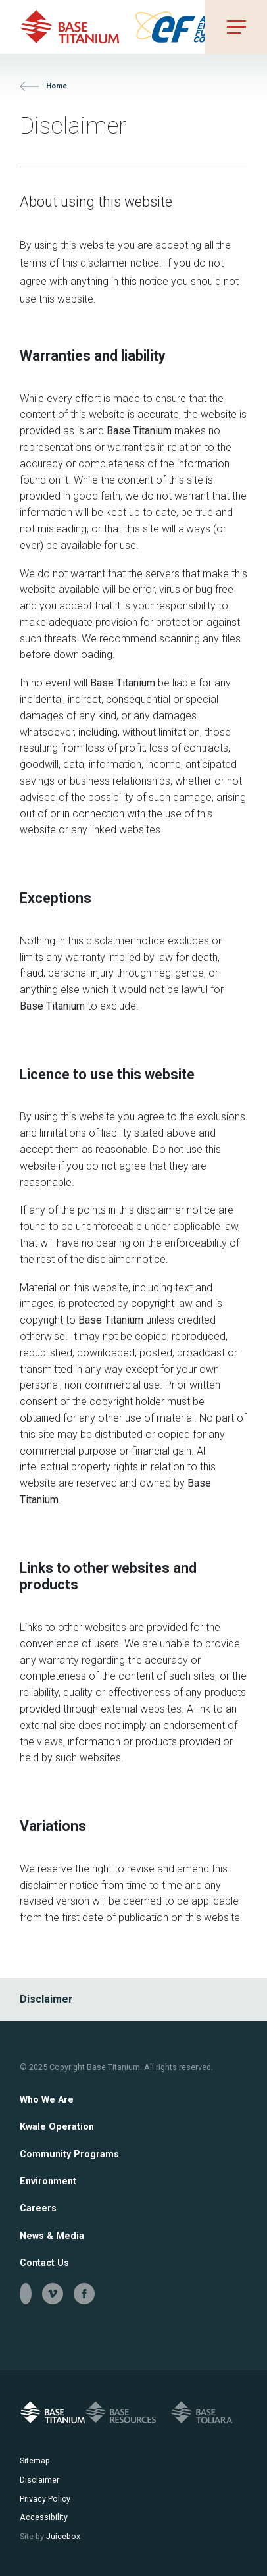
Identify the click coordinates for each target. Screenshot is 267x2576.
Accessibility (44, 2517)
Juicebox (50, 2536)
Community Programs (69, 2154)
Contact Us (44, 2262)
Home (43, 86)
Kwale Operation (57, 2126)
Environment (48, 2181)
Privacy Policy (45, 2499)
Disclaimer (46, 1999)
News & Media (52, 2235)
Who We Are (47, 2099)
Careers (38, 2208)
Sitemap (35, 2460)
